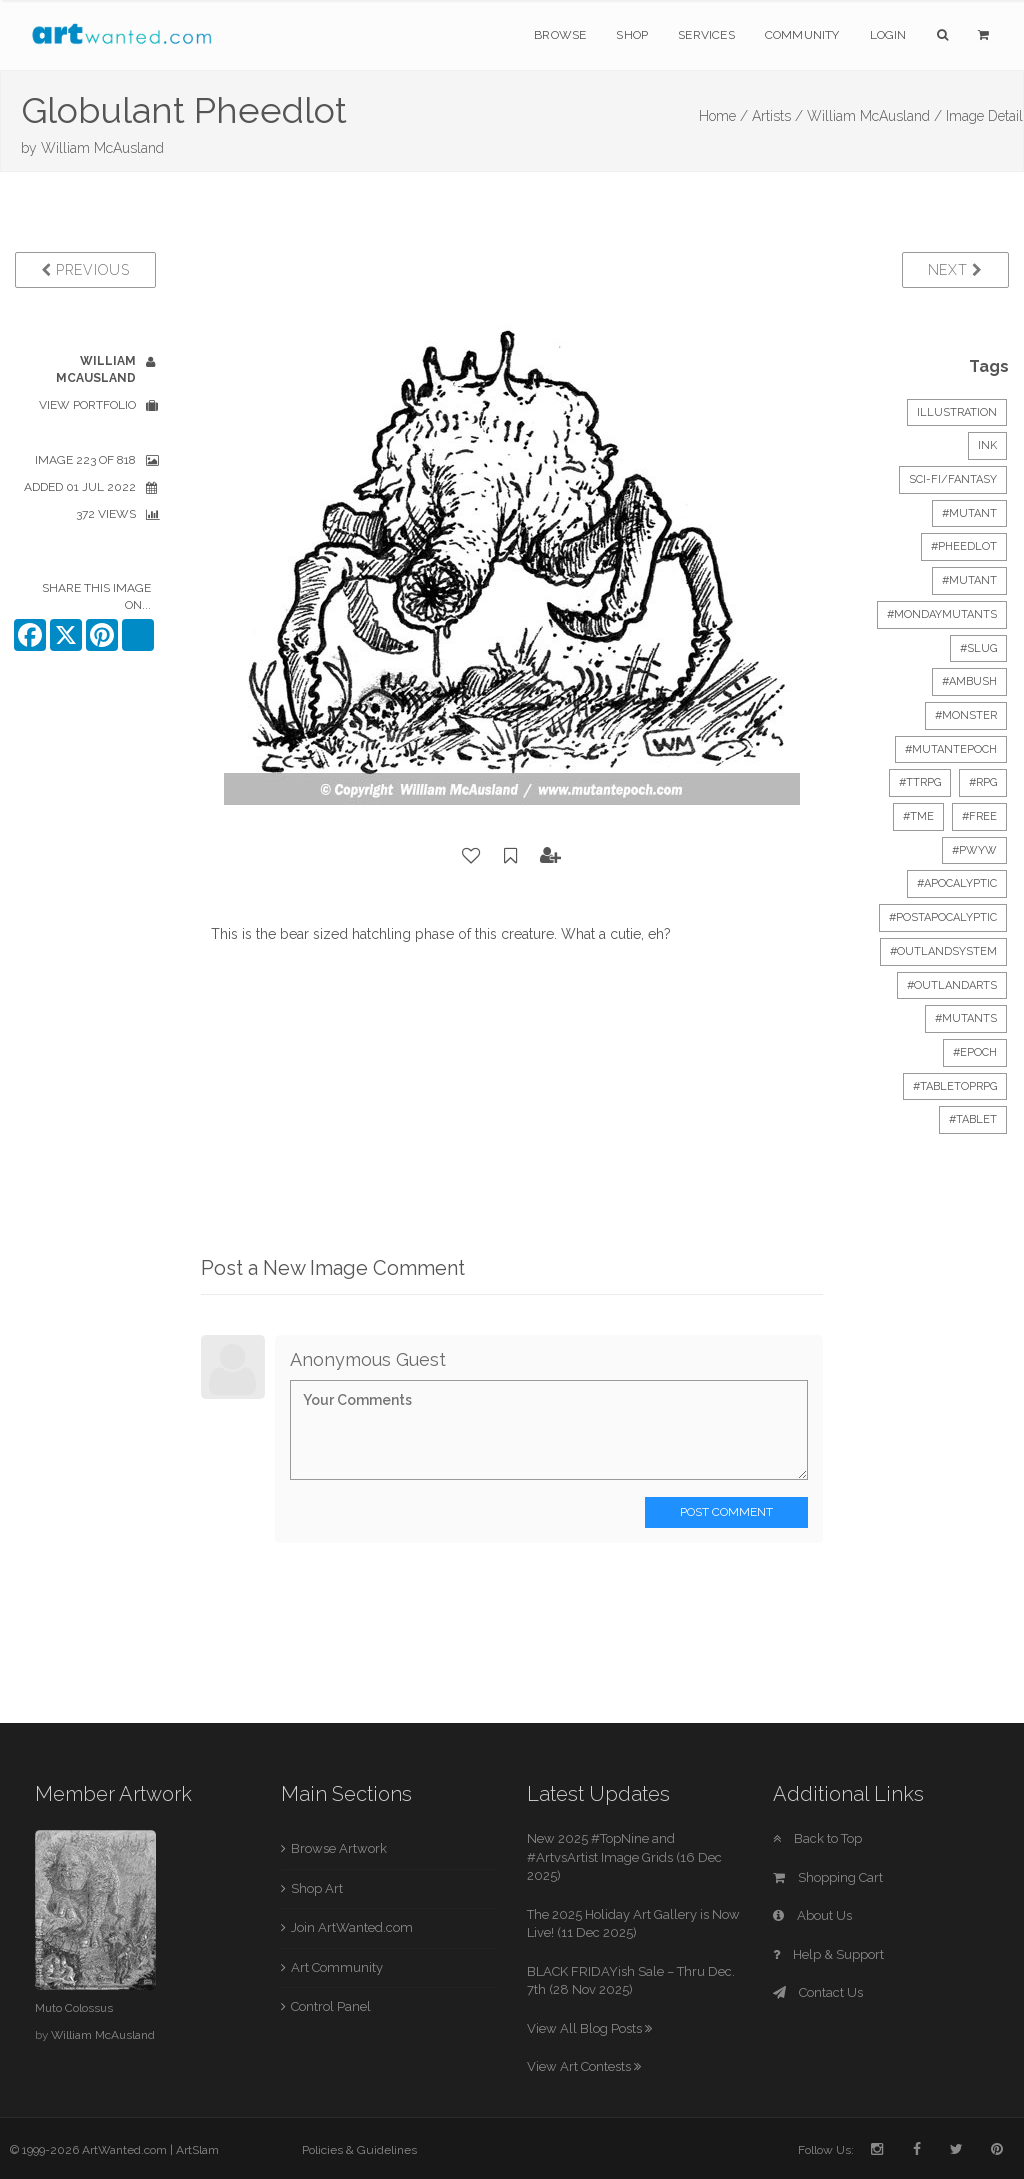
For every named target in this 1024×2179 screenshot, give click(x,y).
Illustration (957, 412)
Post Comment (726, 1512)
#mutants (966, 1018)
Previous (85, 270)
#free (979, 816)
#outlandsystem (943, 951)
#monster (966, 715)
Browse (560, 35)
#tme (918, 816)
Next (955, 270)
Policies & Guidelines (359, 2150)
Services (706, 35)
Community (802, 35)
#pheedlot (964, 546)
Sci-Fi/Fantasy (953, 479)
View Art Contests (584, 2066)
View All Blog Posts (589, 2028)
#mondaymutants (942, 614)
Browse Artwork (339, 1848)
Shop (632, 35)
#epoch (975, 1052)
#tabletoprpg (955, 1086)
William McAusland (102, 148)
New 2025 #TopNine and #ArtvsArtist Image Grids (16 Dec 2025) (624, 1857)
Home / (723, 116)
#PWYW (974, 850)
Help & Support (828, 1954)
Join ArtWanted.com (352, 1927)
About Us (812, 1915)
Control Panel (331, 2006)
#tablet (973, 1119)
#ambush (969, 681)
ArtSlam (197, 2150)
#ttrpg (920, 782)
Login (888, 35)
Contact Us (818, 1992)
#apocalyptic (957, 883)
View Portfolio (87, 405)
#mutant (969, 513)
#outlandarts (952, 985)
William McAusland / (874, 116)
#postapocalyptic (943, 917)
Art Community (337, 1967)
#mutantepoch (951, 749)
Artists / (777, 116)
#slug (978, 648)
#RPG (983, 782)
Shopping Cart (828, 1877)
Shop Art (317, 1888)
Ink (987, 445)
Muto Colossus (74, 2008)
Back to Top (817, 1838)
